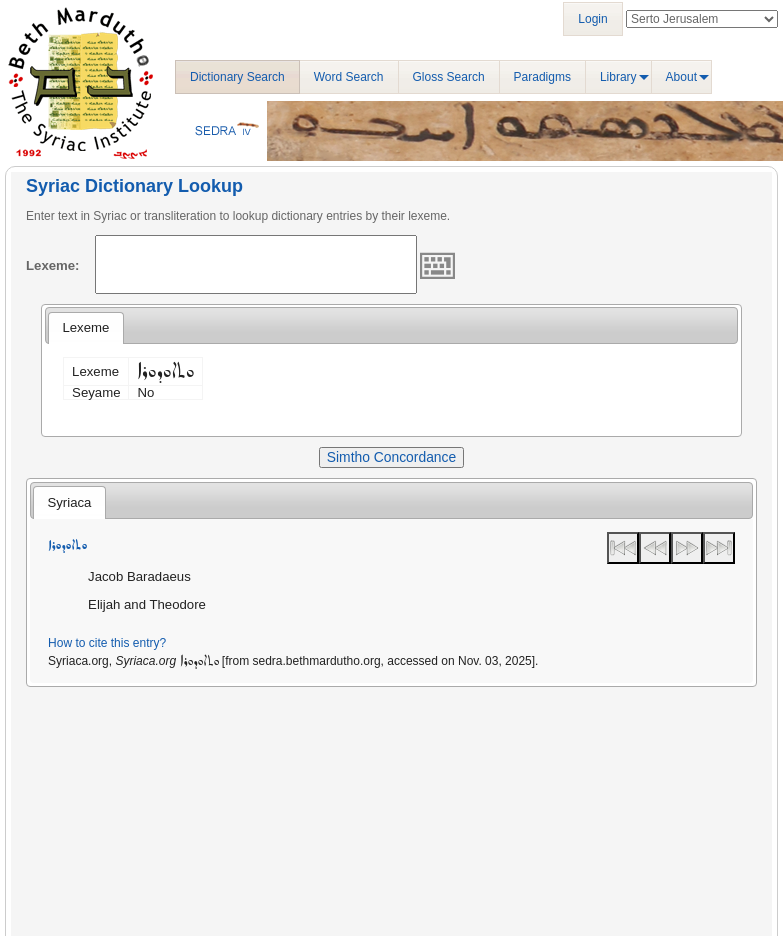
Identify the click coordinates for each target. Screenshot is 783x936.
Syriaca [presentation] (69, 502)
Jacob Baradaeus (139, 576)
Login (592, 19)
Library (618, 77)
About (681, 77)
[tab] (85, 328)
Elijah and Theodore (147, 604)
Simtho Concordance (391, 457)
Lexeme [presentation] (85, 327)
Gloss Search (449, 77)
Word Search (349, 77)
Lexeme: (53, 265)
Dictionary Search (237, 77)
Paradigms (542, 77)
